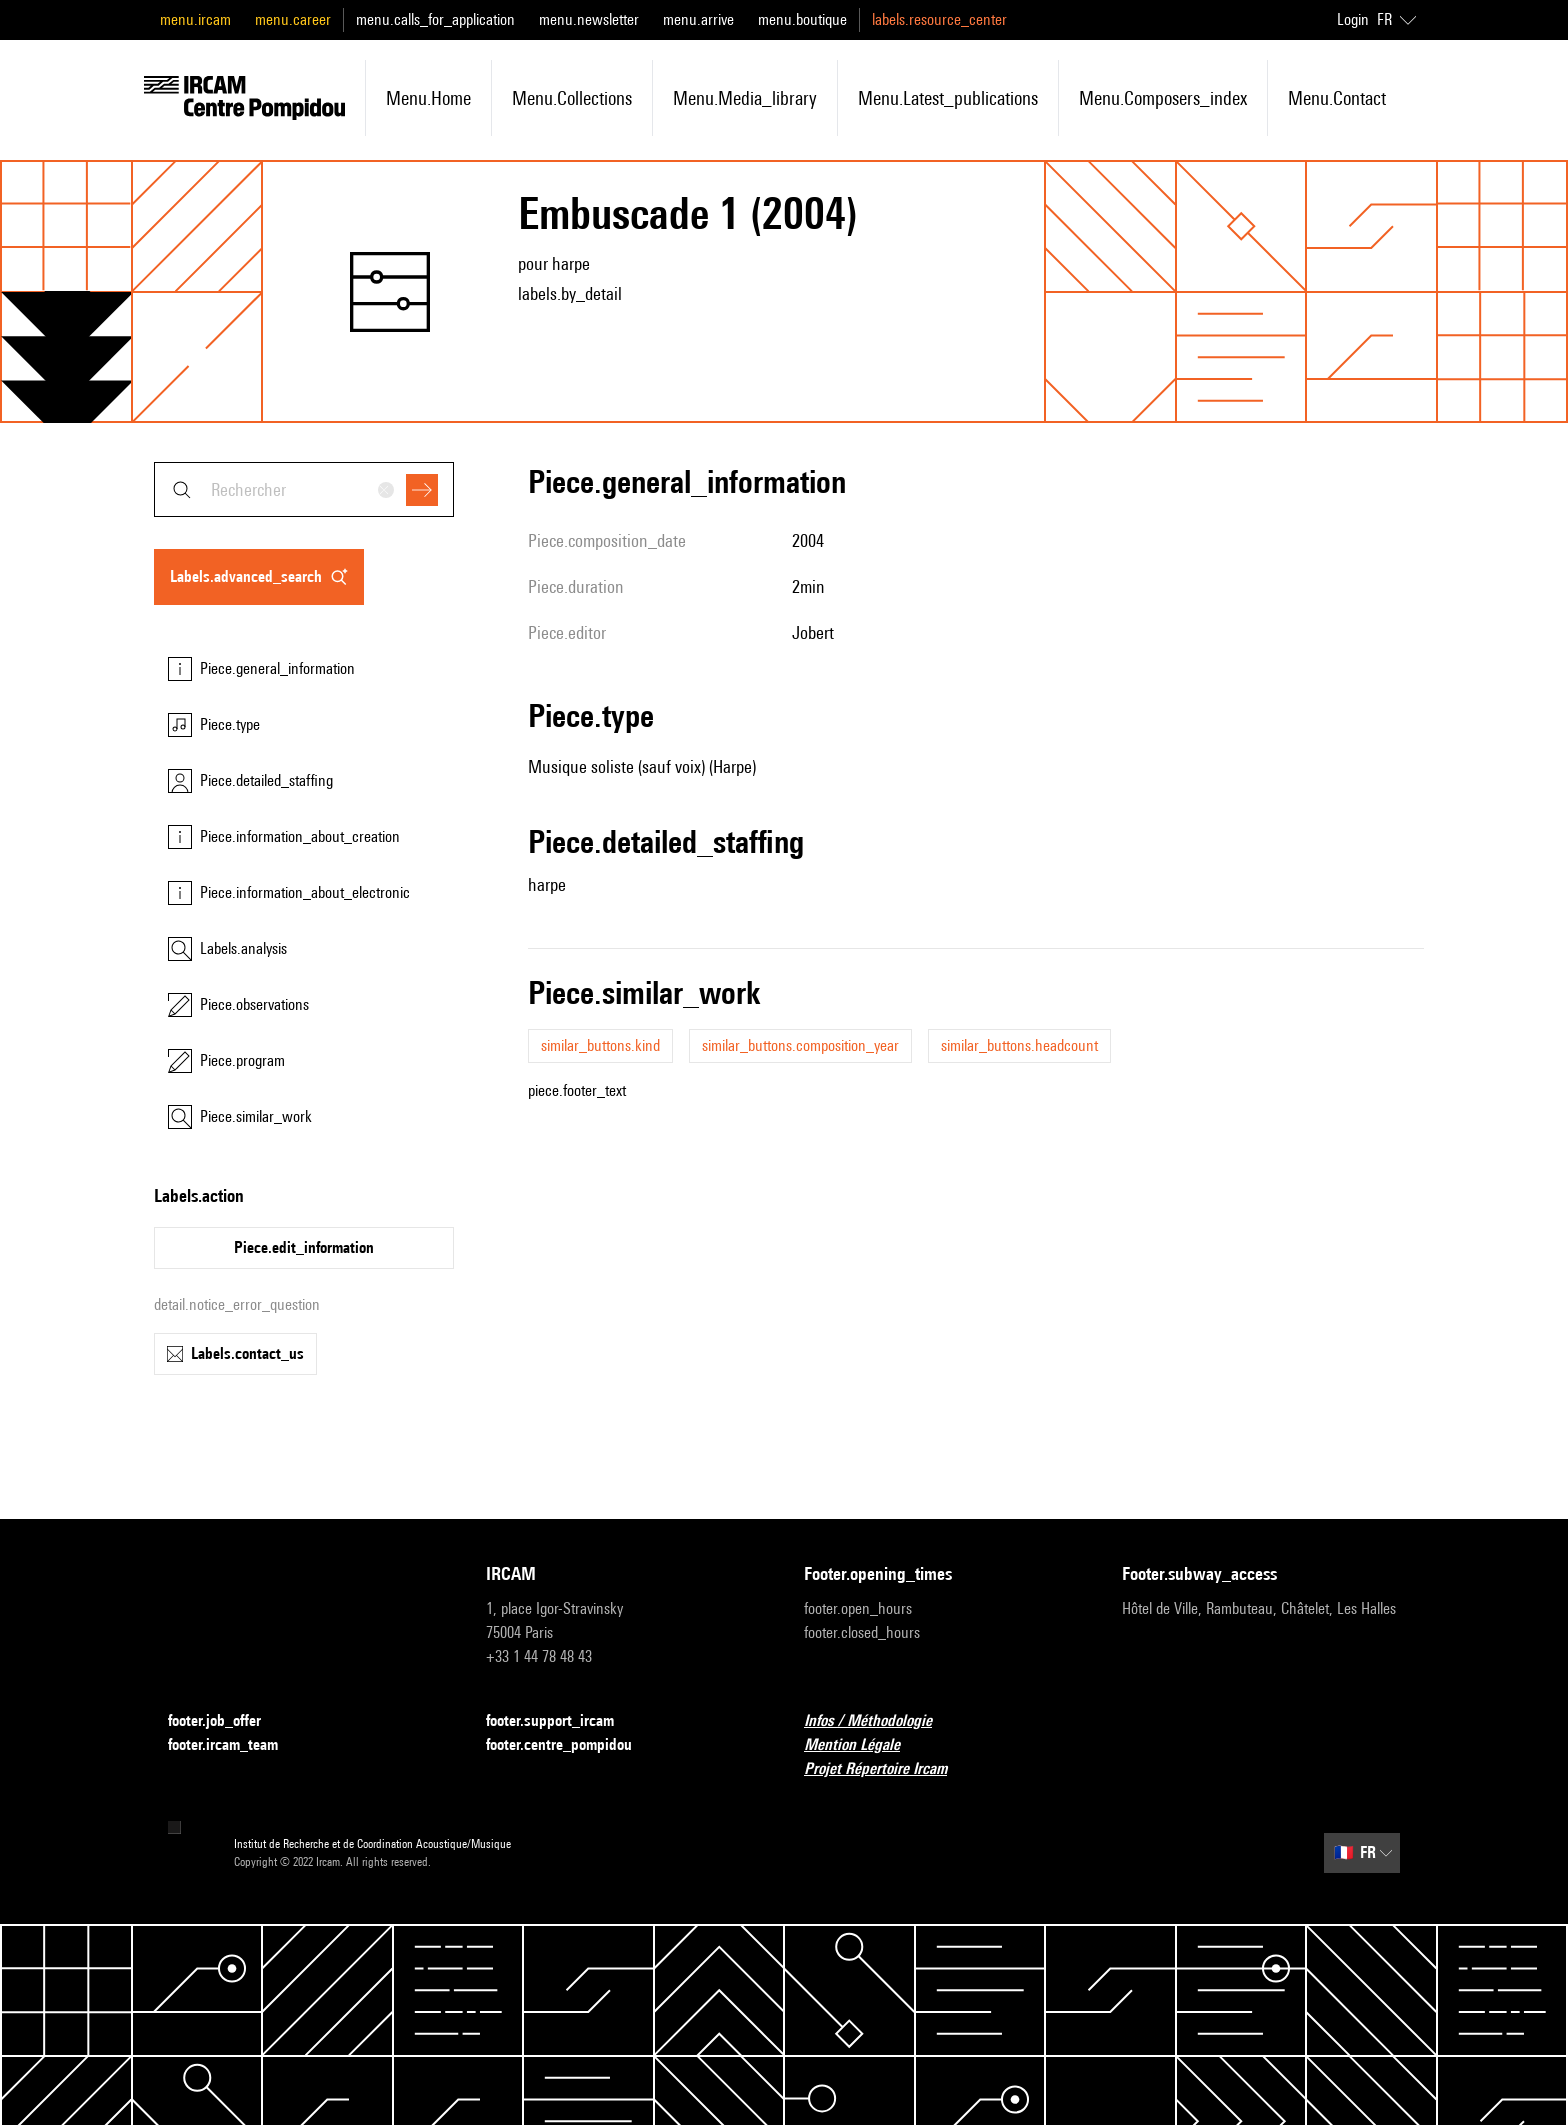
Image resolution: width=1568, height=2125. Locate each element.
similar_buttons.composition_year (800, 1045)
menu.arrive (698, 19)
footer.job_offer (226, 1721)
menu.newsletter (589, 19)
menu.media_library (745, 98)
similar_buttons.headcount (1019, 1045)
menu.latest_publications (948, 98)
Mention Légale (864, 1745)
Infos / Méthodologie (880, 1721)
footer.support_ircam (562, 1721)
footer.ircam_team (235, 1745)
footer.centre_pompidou (571, 1745)
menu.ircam (195, 19)
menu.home (428, 98)
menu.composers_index (1163, 98)
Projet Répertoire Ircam (887, 1769)
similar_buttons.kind (600, 1045)
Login (1353, 19)
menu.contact (1337, 98)
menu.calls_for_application (435, 19)
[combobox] (304, 489)
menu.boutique (802, 19)
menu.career (293, 19)
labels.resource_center (939, 19)
